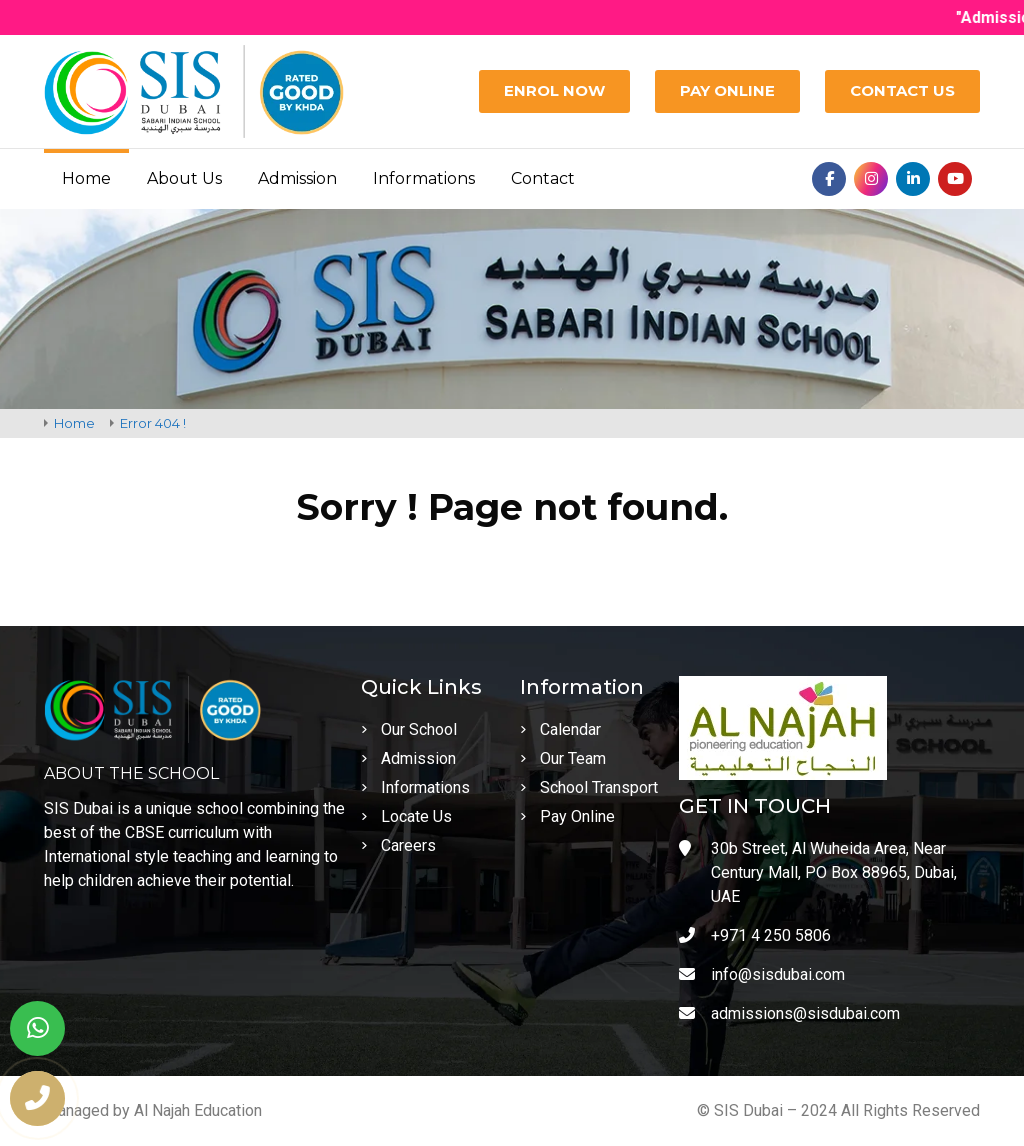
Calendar (560, 729)
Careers (398, 845)
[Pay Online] (727, 91)
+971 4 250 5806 (755, 935)
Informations (424, 178)
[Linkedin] (913, 179)
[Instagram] (871, 179)
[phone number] (37, 1098)
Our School (409, 729)
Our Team (563, 758)
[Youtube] (955, 179)
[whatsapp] (37, 1028)
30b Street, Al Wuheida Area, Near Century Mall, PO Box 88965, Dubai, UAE (818, 872)
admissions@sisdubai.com (789, 1013)
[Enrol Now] (554, 91)
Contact (543, 178)
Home (86, 178)
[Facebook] (829, 179)
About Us (184, 178)
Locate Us (406, 816)
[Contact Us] (902, 91)
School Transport (589, 787)
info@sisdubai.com (762, 974)
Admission (297, 178)
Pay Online (567, 816)
